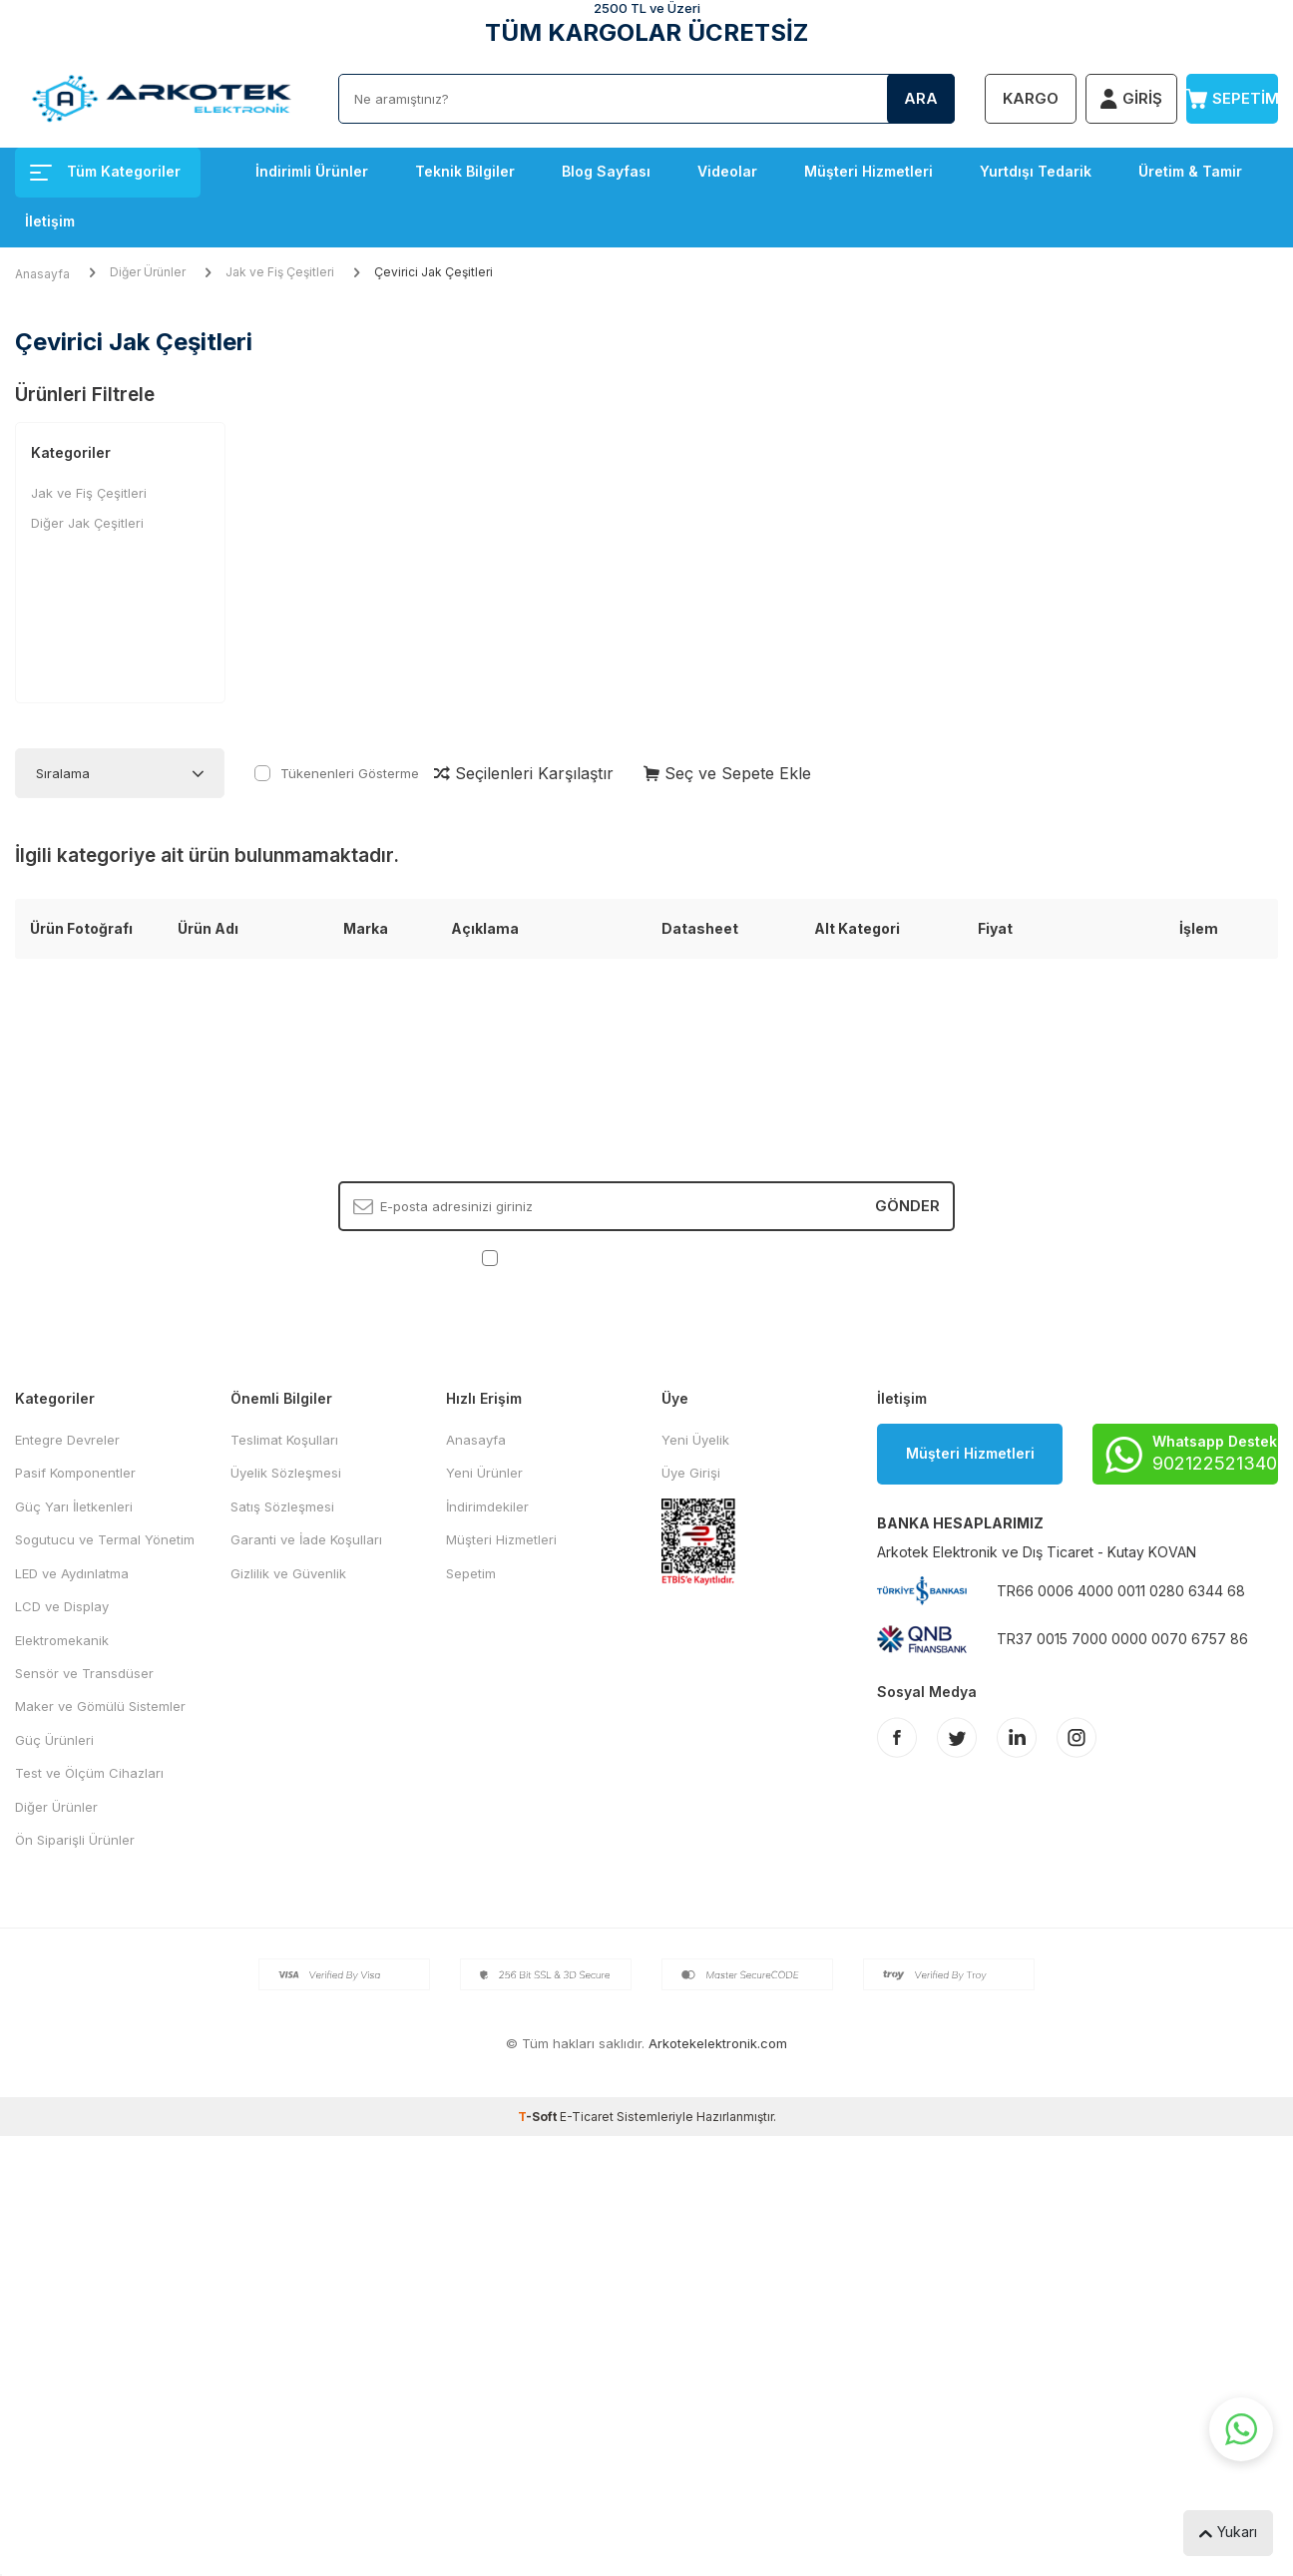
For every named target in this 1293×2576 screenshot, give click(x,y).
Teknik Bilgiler (465, 171)
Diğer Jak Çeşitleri (87, 523)
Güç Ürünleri (54, 1740)
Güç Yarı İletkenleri (74, 1506)
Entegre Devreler (67, 1440)
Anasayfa (42, 273)
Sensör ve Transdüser (84, 1673)
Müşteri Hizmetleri (868, 171)
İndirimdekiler (487, 1506)
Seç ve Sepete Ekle (727, 773)
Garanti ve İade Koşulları (306, 1539)
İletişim (50, 221)
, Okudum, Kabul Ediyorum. (647, 1257)
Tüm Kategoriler (105, 171)
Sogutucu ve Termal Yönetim (105, 1539)
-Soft (539, 2116)
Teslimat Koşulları (284, 1440)
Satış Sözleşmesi (282, 1506)
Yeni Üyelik (695, 1440)
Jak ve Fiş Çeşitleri (279, 271)
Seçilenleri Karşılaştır (524, 773)
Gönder (907, 1205)
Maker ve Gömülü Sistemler (100, 1706)
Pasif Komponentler (75, 1473)
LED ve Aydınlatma (72, 1573)
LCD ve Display (62, 1606)
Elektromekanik (62, 1640)
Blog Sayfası (606, 171)
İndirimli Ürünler (311, 171)
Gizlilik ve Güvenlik (288, 1573)
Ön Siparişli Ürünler (75, 1840)
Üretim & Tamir (1190, 171)
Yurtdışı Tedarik (1035, 171)
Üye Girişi (690, 1473)
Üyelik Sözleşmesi (285, 1473)
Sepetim (471, 1573)
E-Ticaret (587, 2116)
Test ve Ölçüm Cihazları (89, 1773)
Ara (921, 98)
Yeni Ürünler (484, 1473)
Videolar (727, 171)
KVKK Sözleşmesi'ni (572, 1257)
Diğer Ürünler (148, 271)
